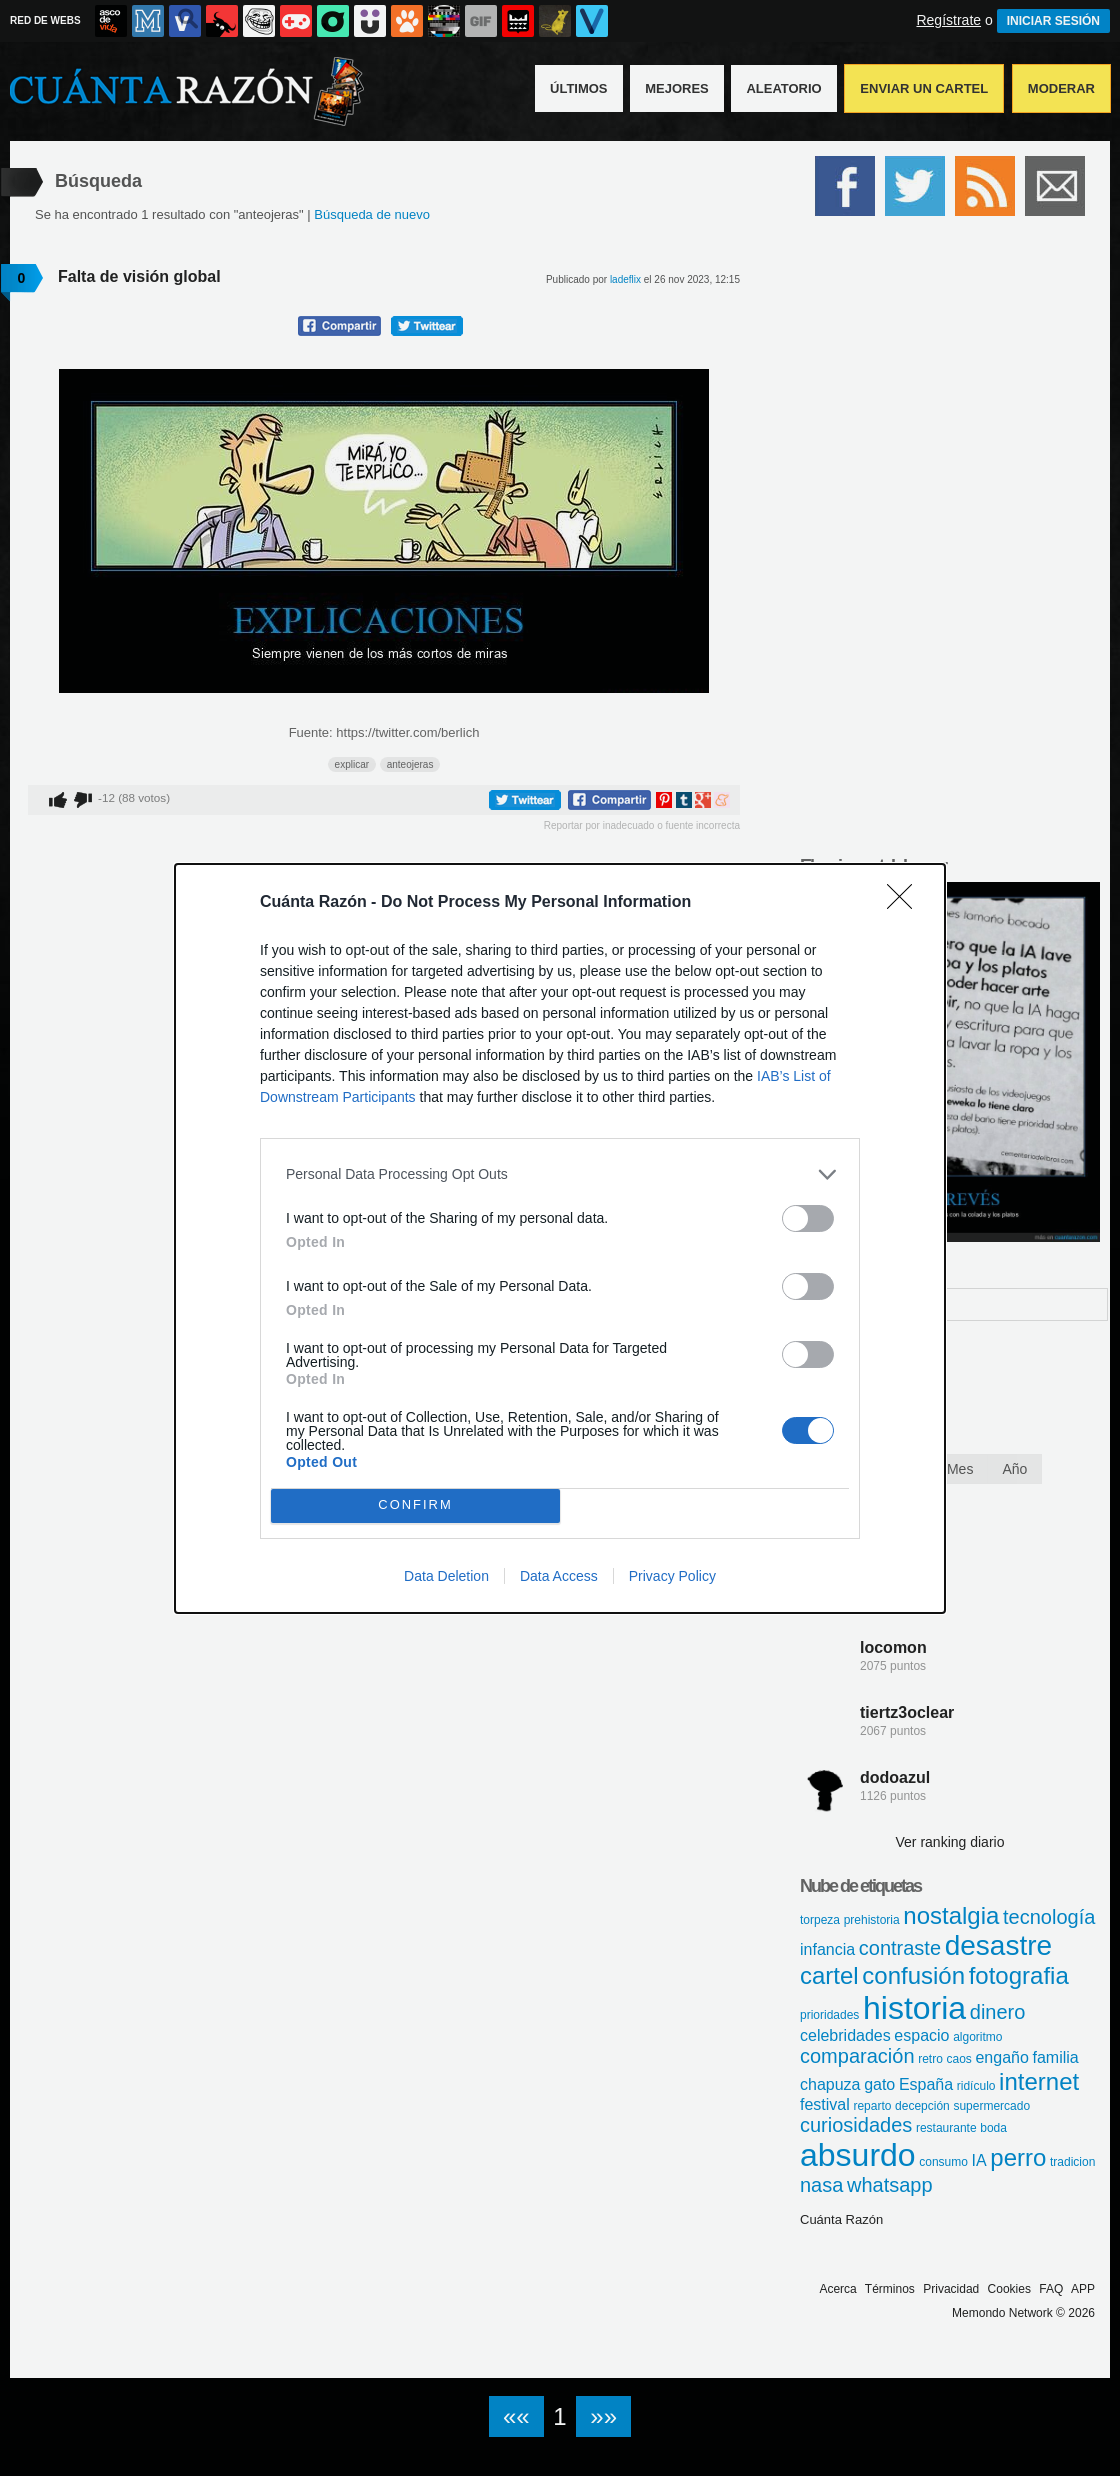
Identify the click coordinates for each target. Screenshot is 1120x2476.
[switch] (808, 1218)
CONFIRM (415, 1505)
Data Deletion (446, 1576)
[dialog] (560, 1238)
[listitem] (560, 1174)
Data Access (559, 1576)
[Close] (906, 903)
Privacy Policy (672, 1576)
